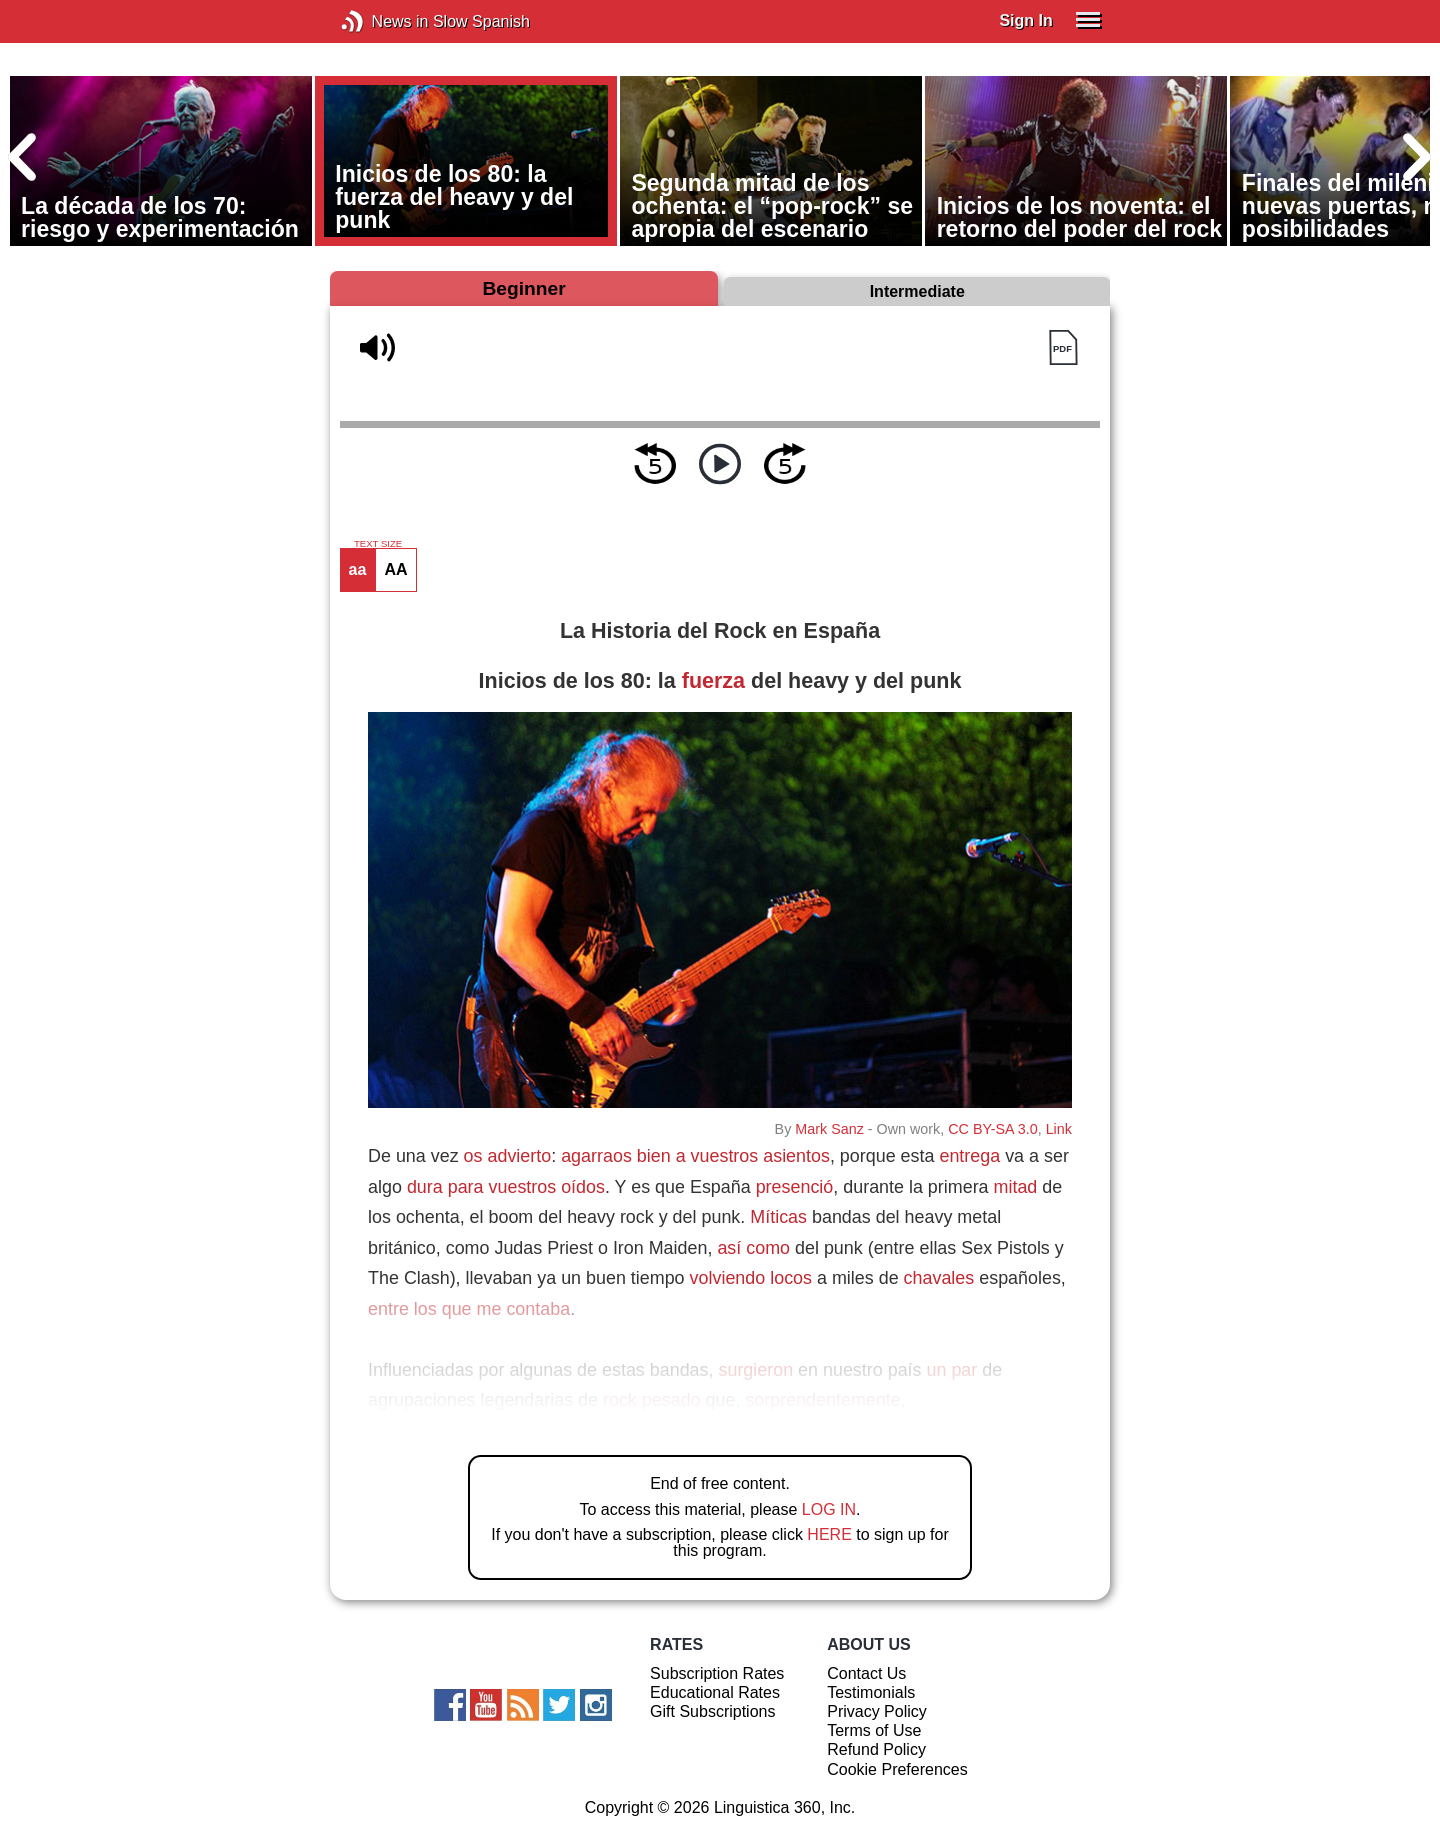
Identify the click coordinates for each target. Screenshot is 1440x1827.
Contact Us (866, 1673)
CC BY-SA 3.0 (992, 1129)
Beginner (523, 288)
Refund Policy (876, 1749)
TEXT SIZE (378, 544)
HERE (829, 1534)
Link (1059, 1129)
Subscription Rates (717, 1673)
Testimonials (871, 1692)
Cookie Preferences (897, 1769)
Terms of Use (874, 1730)
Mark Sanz (829, 1129)
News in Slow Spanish (382, 21)
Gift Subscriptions (712, 1711)
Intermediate (917, 291)
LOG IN (829, 1509)
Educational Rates (715, 1692)
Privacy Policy (877, 1711)
